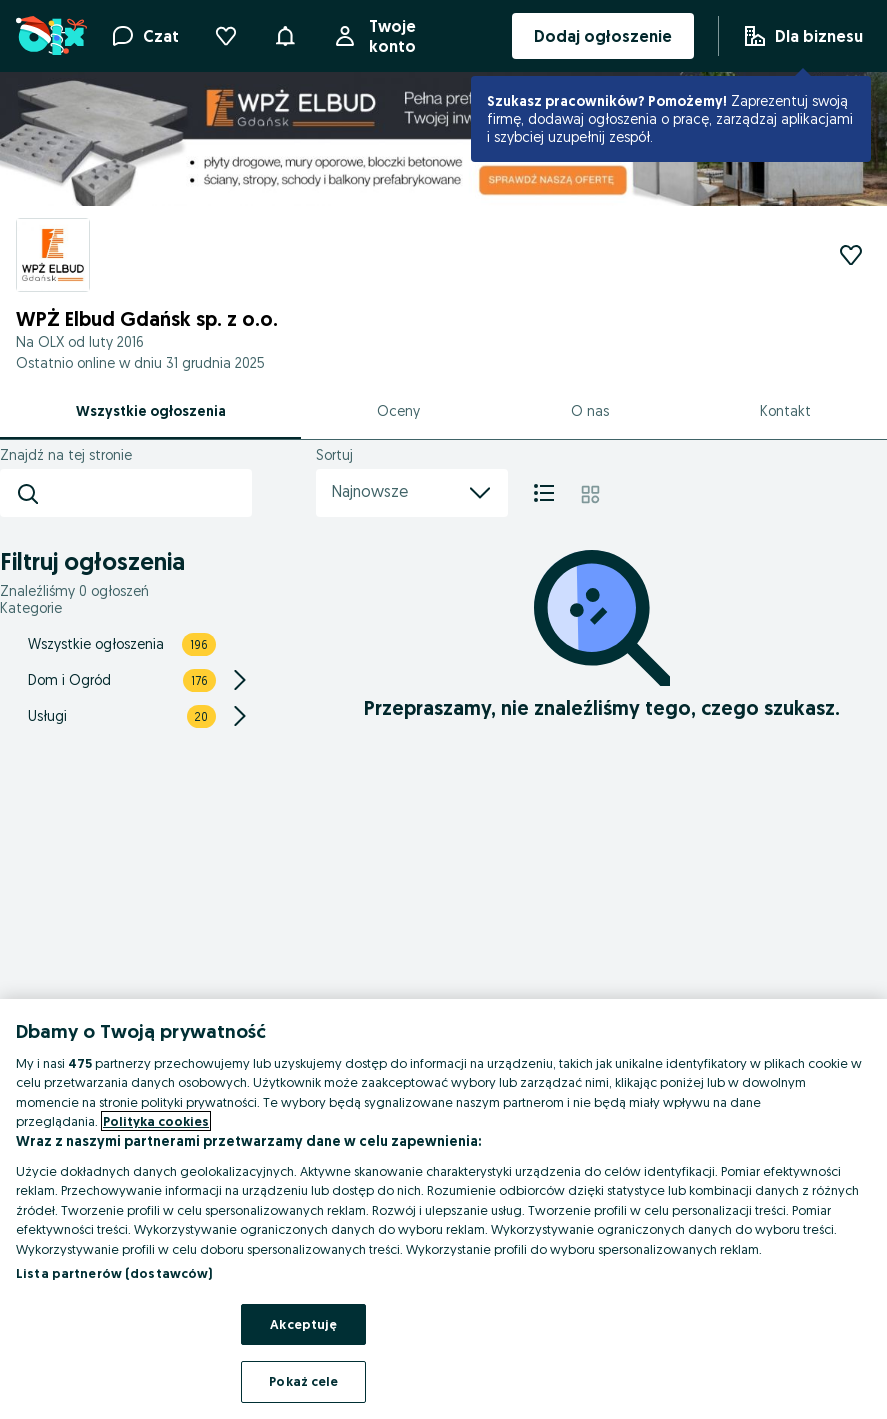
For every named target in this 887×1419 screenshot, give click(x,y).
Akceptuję (303, 1324)
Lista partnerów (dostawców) (114, 1273)
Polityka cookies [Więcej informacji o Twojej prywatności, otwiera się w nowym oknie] (156, 1121)
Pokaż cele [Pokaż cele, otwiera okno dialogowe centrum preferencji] (303, 1381)
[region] (443, 1209)
